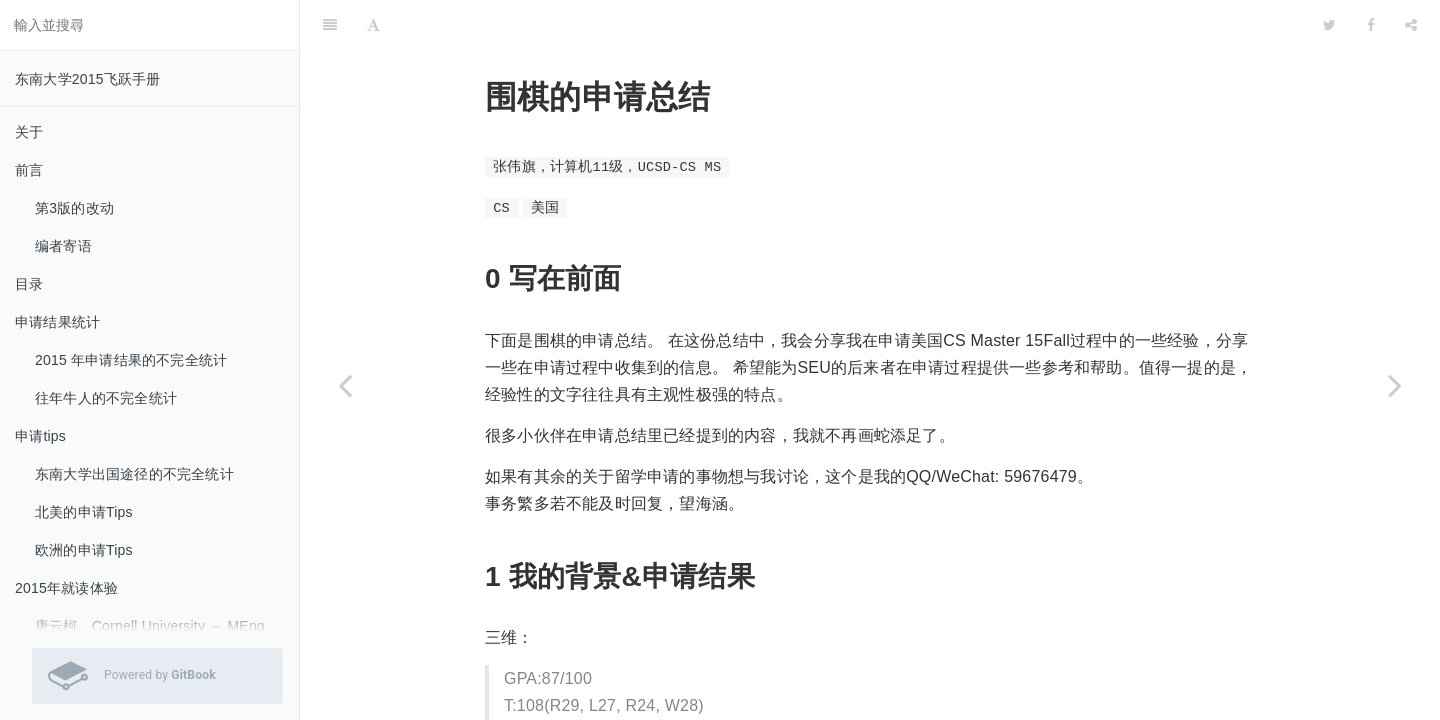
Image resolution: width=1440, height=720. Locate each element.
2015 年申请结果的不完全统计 (131, 360)
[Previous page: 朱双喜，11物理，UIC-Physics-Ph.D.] (345, 385)
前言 (29, 170)
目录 (29, 284)
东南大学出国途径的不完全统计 (134, 474)
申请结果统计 (57, 322)
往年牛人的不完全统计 (106, 398)
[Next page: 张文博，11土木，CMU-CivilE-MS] (1395, 385)
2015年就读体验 (66, 588)
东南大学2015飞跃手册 (88, 79)
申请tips (40, 436)
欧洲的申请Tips (84, 550)
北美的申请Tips (84, 512)
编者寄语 (63, 246)
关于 (29, 132)
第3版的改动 (74, 208)
